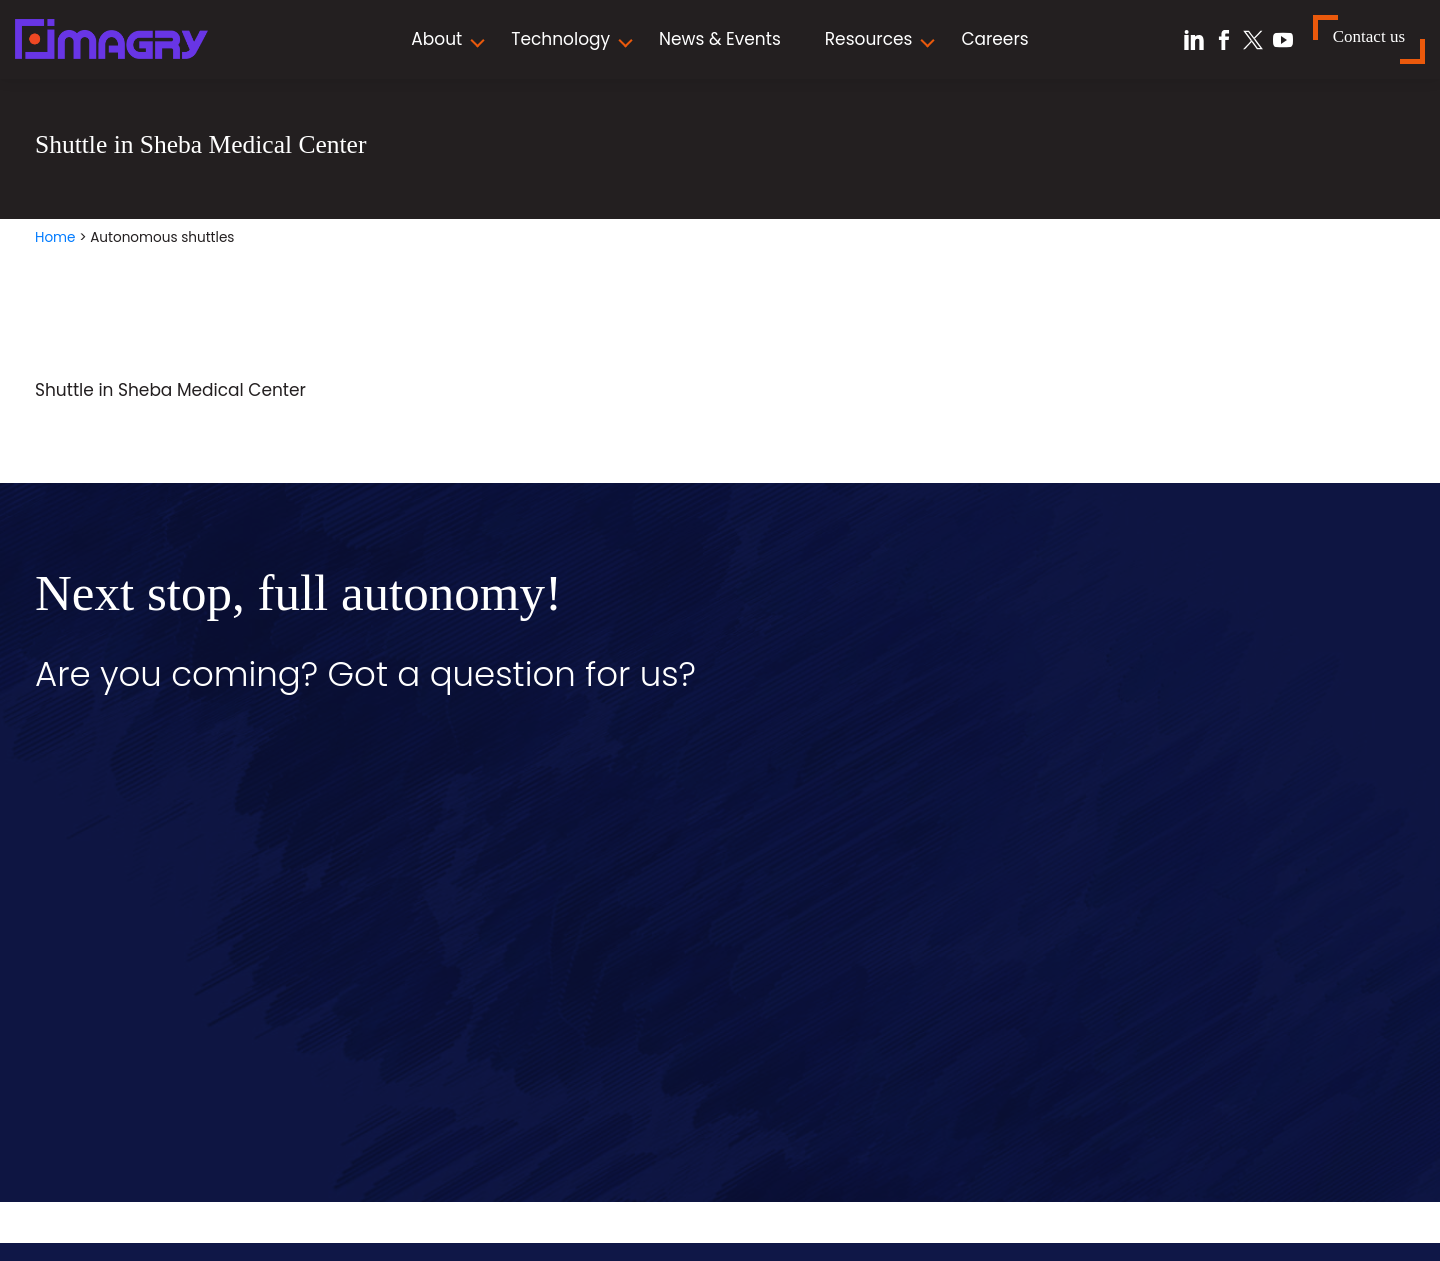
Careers (994, 39)
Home (55, 237)
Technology (560, 39)
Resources (869, 39)
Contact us (1369, 36)
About (436, 39)
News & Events (720, 39)
